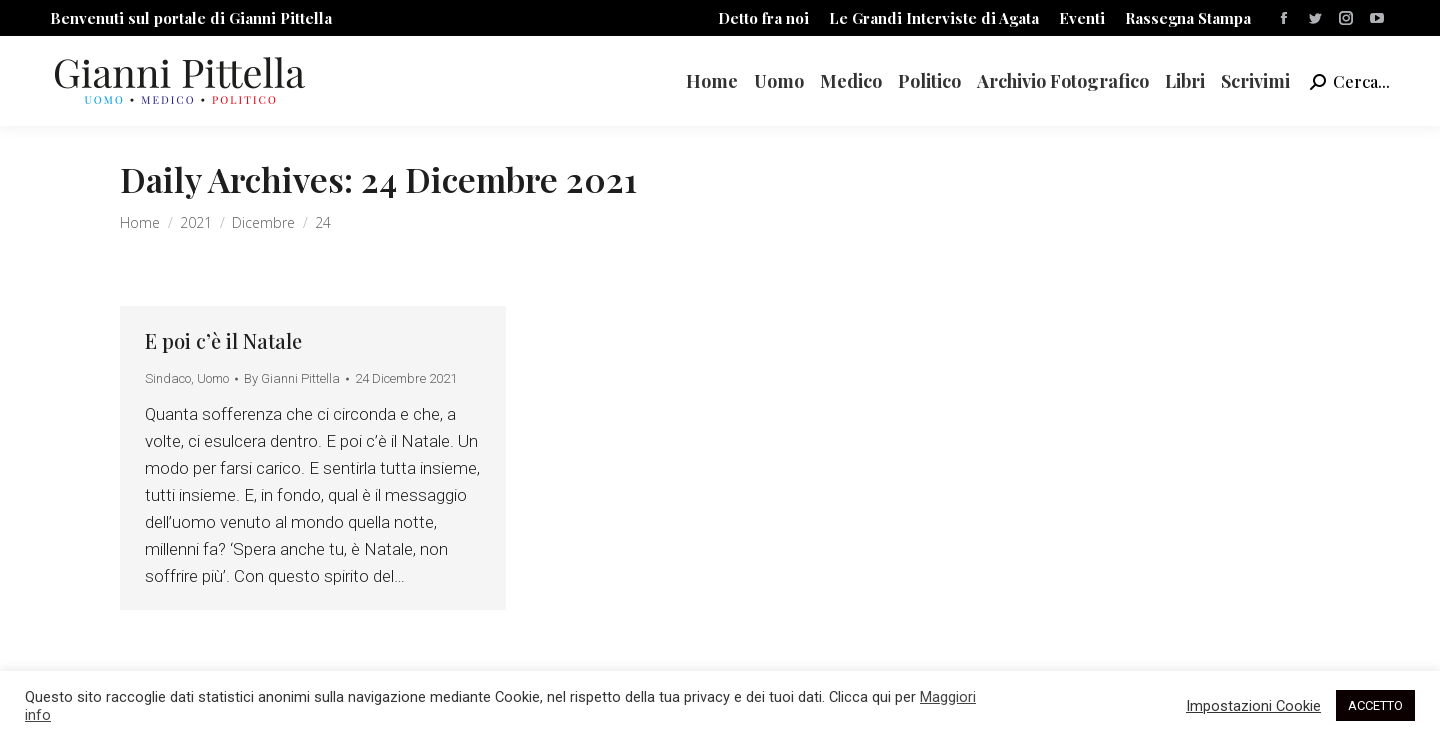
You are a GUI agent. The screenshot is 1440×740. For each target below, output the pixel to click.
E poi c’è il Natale (223, 340)
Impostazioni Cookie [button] (1253, 706)
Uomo (213, 378)
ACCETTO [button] (1375, 705)
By (292, 378)
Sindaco (168, 378)
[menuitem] (763, 18)
